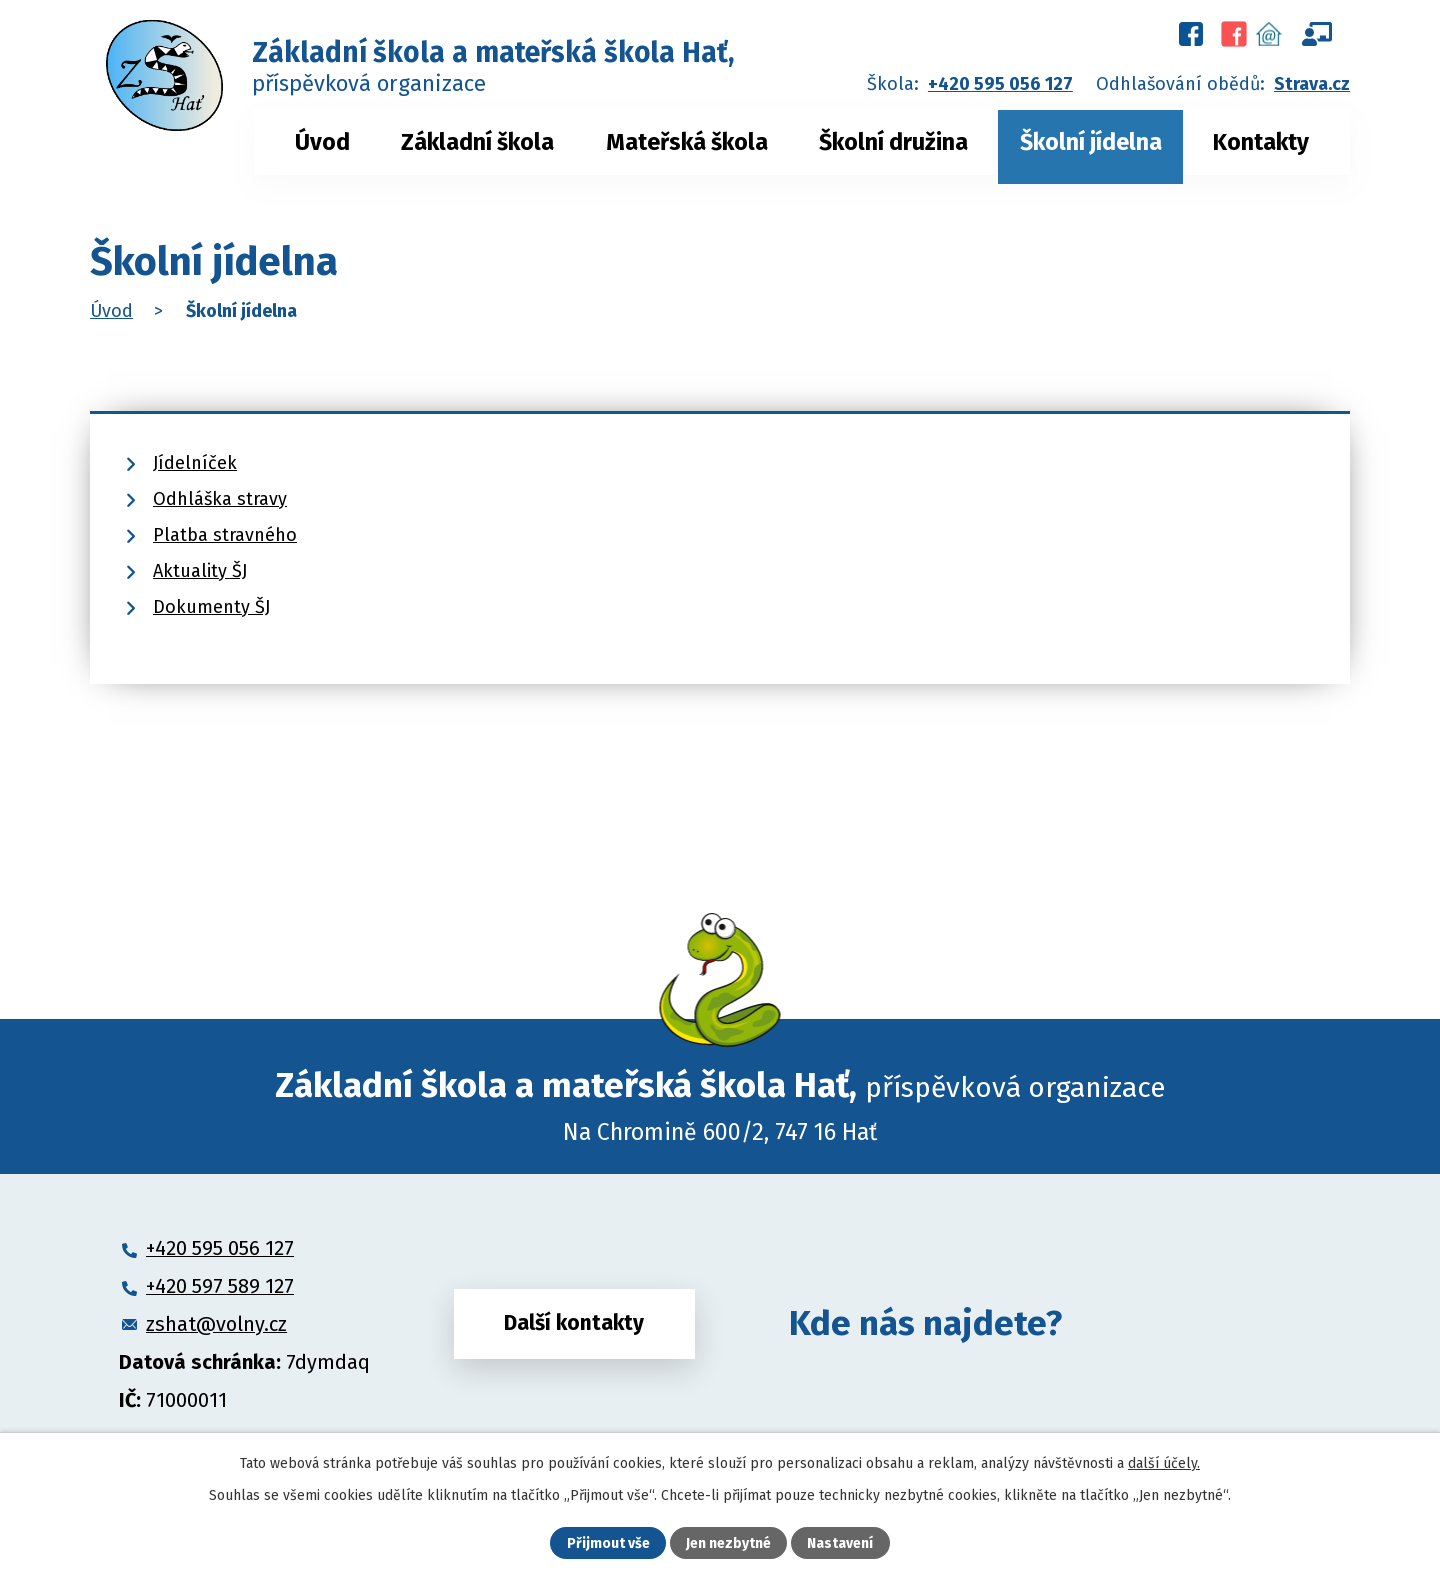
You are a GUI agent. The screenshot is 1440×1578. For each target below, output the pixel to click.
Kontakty (1261, 142)
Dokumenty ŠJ (211, 607)
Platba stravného (225, 535)
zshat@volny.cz (216, 1324)
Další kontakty (574, 1323)
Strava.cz (1312, 84)
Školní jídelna (1091, 142)
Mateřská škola (687, 142)
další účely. (1164, 1463)
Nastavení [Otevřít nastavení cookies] (840, 1543)
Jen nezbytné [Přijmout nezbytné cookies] (728, 1543)
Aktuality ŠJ (200, 571)
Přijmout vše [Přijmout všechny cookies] (608, 1543)
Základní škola (477, 142)
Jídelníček (195, 463)
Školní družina (893, 142)
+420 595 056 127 (1000, 84)
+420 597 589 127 (220, 1286)
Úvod (322, 142)
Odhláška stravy (220, 499)
